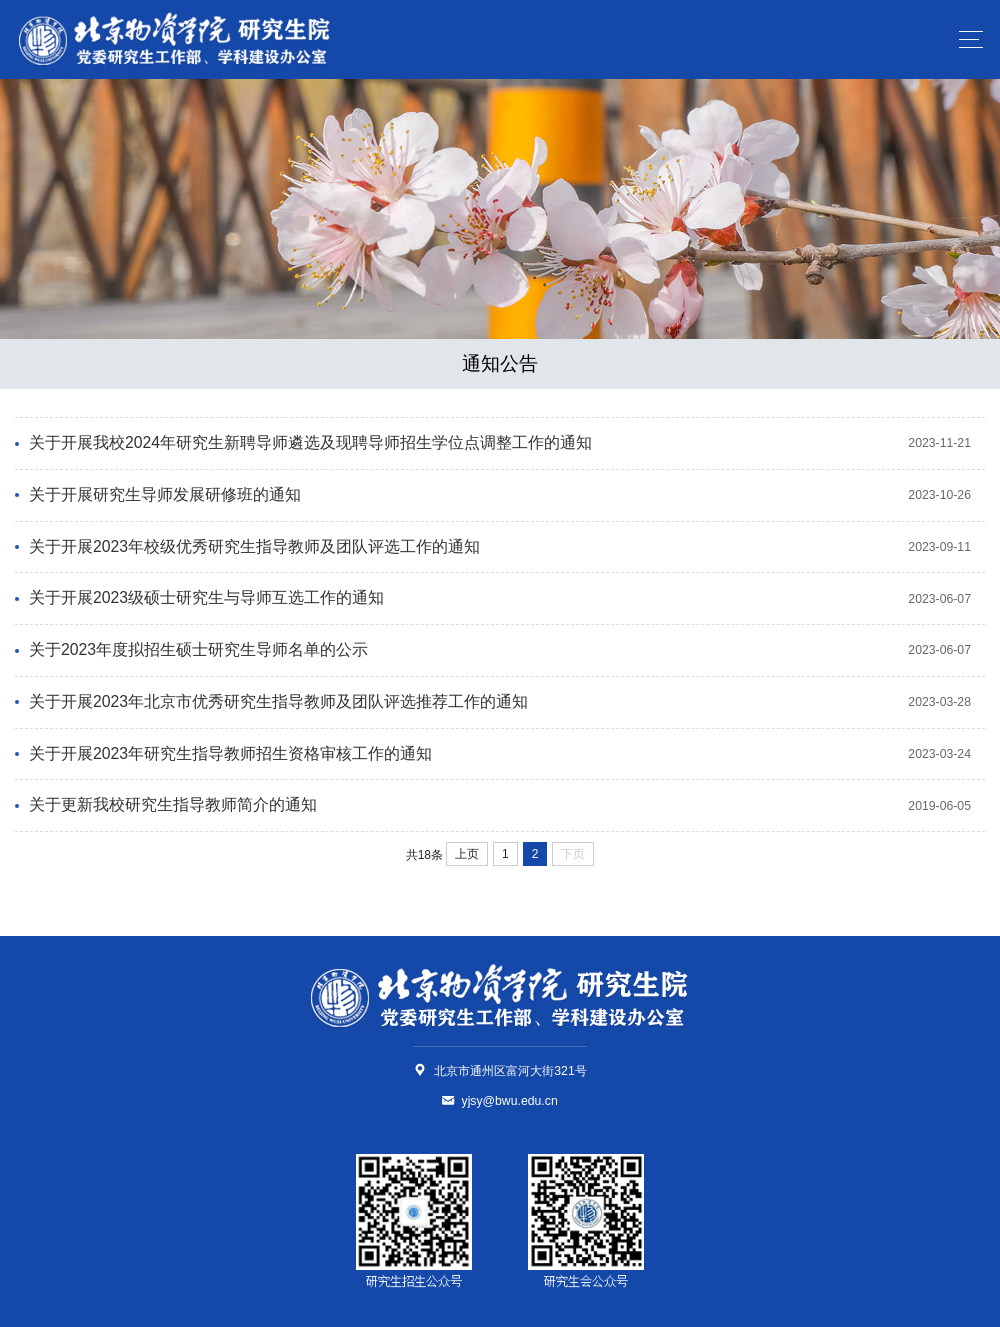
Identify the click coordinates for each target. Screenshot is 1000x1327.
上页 (467, 854)
